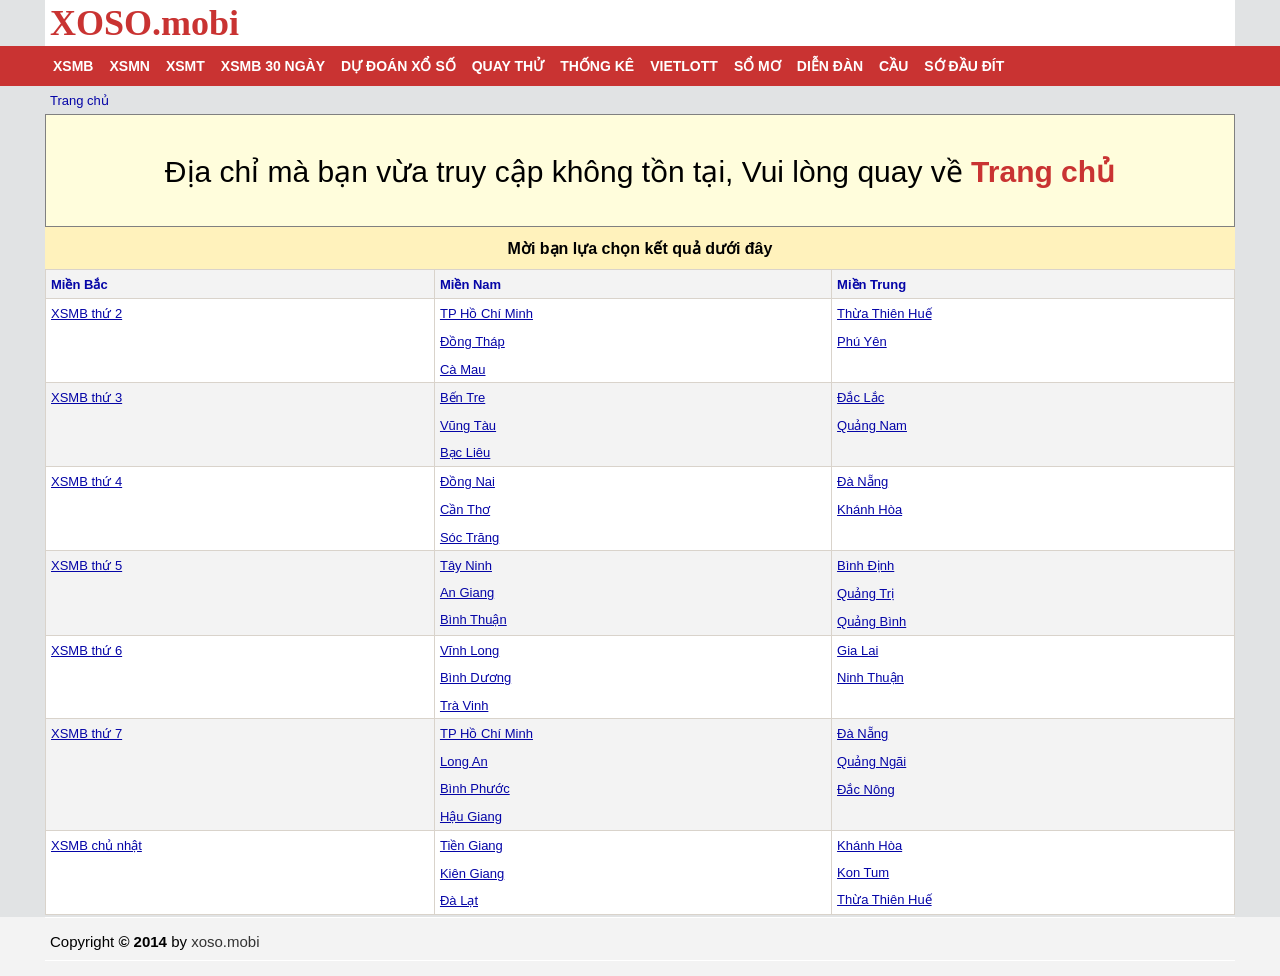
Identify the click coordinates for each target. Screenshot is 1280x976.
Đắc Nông (866, 789)
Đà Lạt (459, 900)
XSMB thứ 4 (86, 481)
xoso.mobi (225, 941)
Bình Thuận (473, 619)
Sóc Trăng (469, 537)
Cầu (893, 66)
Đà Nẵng (862, 481)
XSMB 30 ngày (273, 66)
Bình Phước (475, 788)
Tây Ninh (466, 565)
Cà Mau (463, 369)
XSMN (129, 66)
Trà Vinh (464, 705)
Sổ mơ (757, 66)
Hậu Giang (471, 816)
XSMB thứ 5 (86, 565)
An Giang (467, 592)
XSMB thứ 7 (86, 733)
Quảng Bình (871, 621)
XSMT (185, 66)
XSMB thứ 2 (86, 313)
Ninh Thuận (870, 677)
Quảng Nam (872, 425)
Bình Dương (475, 677)
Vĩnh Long (469, 650)
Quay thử (508, 66)
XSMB (73, 66)
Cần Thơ (465, 509)
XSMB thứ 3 (86, 397)
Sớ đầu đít (964, 66)
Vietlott (684, 66)
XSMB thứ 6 (86, 650)
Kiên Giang (472, 873)
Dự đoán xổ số (398, 66)
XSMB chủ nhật (96, 845)
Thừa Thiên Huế (884, 313)
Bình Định (865, 565)
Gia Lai (857, 650)
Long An (464, 761)
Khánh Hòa (869, 509)
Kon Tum (863, 872)
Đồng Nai (467, 481)
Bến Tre (462, 397)
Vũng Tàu (468, 425)
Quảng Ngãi (871, 761)
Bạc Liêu (465, 452)
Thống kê (597, 66)
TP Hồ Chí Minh (486, 313)
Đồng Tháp (472, 341)
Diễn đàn (830, 66)
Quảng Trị (865, 593)
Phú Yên (862, 341)
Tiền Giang (471, 845)
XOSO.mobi (144, 23)
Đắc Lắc (860, 397)
